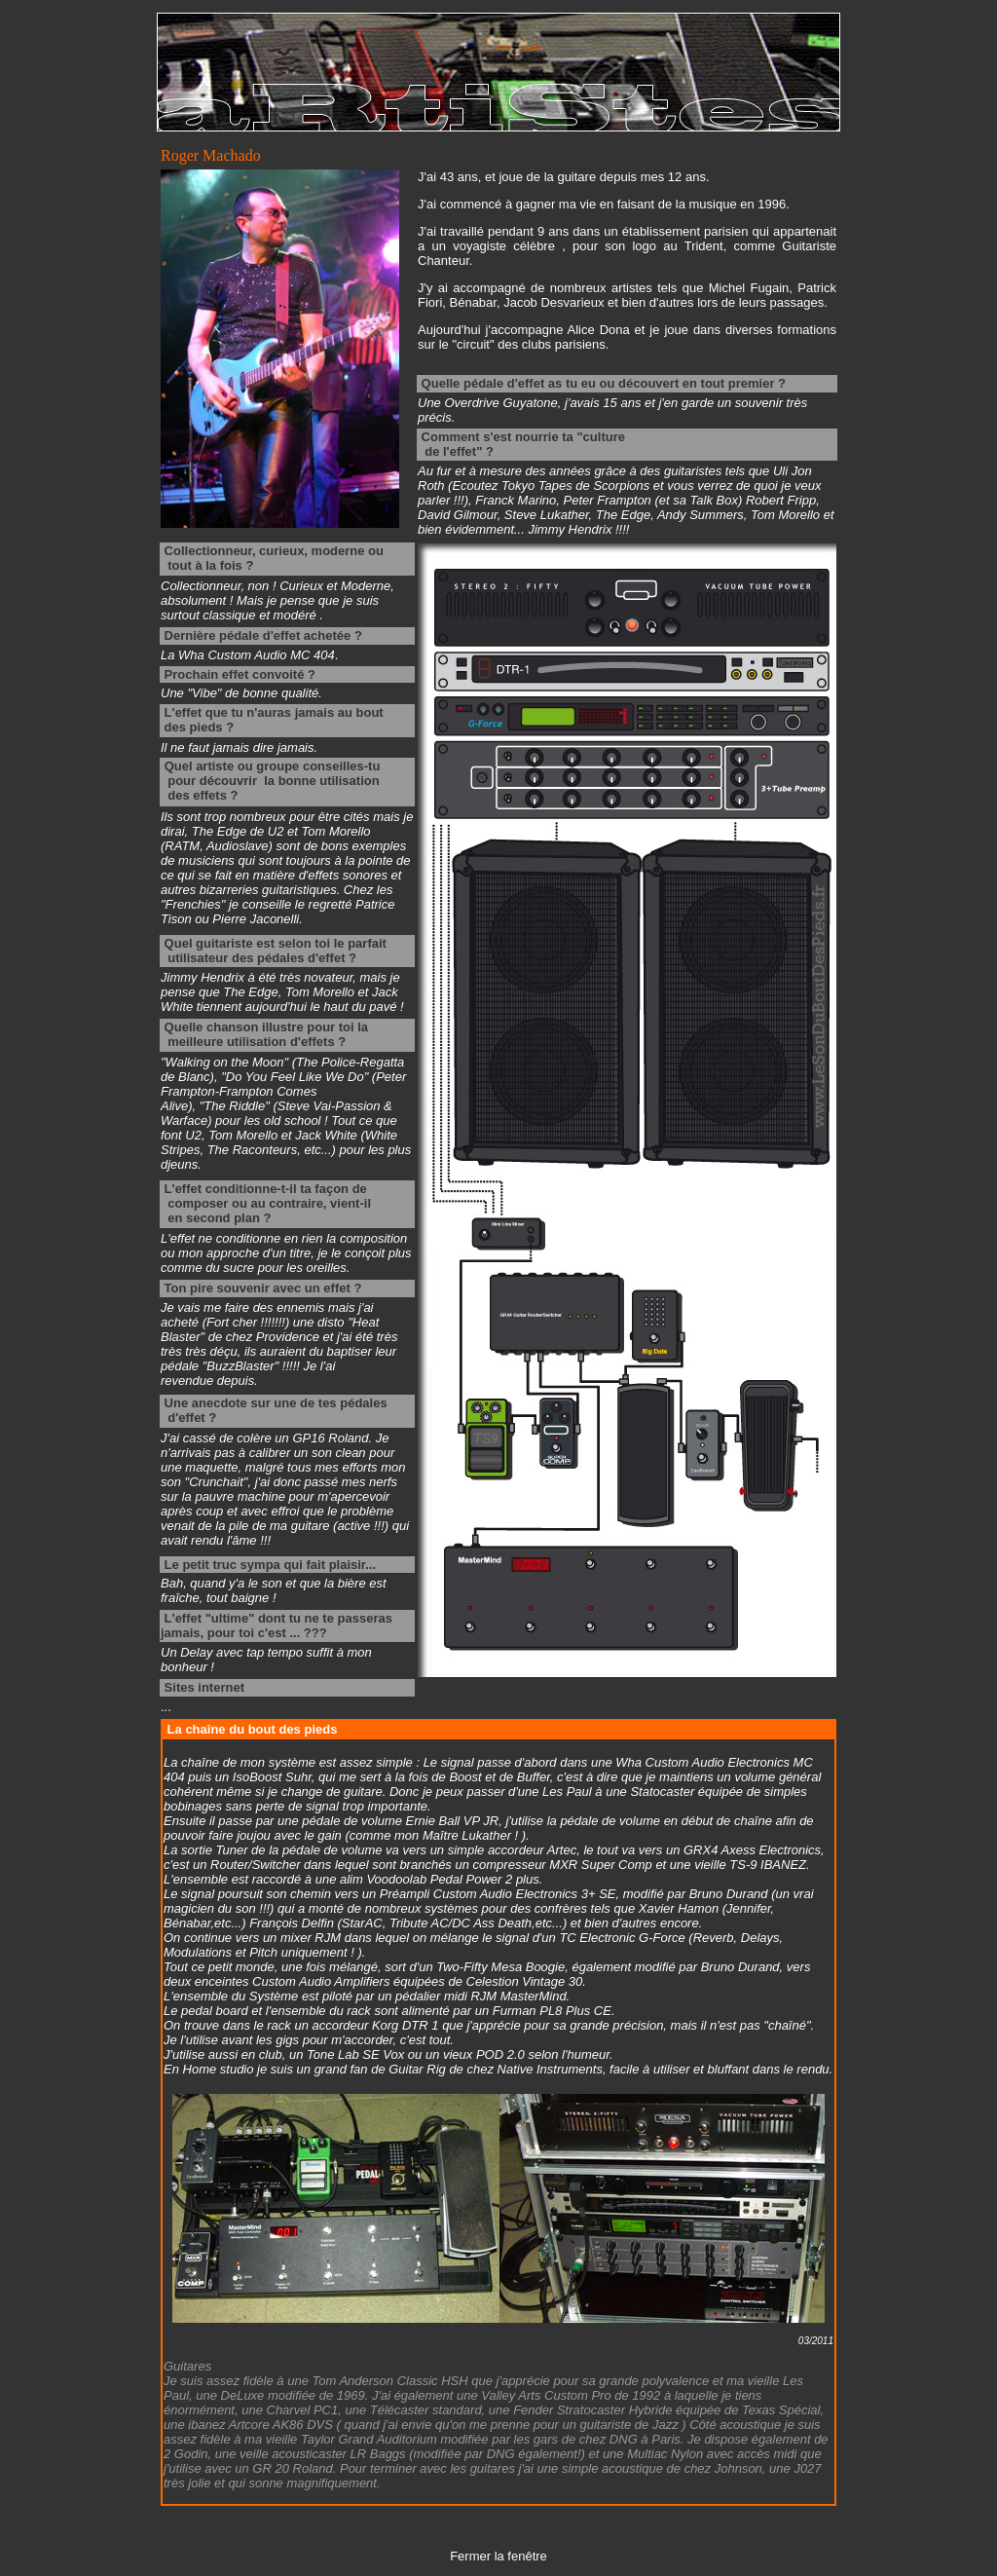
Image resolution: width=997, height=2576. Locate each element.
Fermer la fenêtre (498, 2556)
